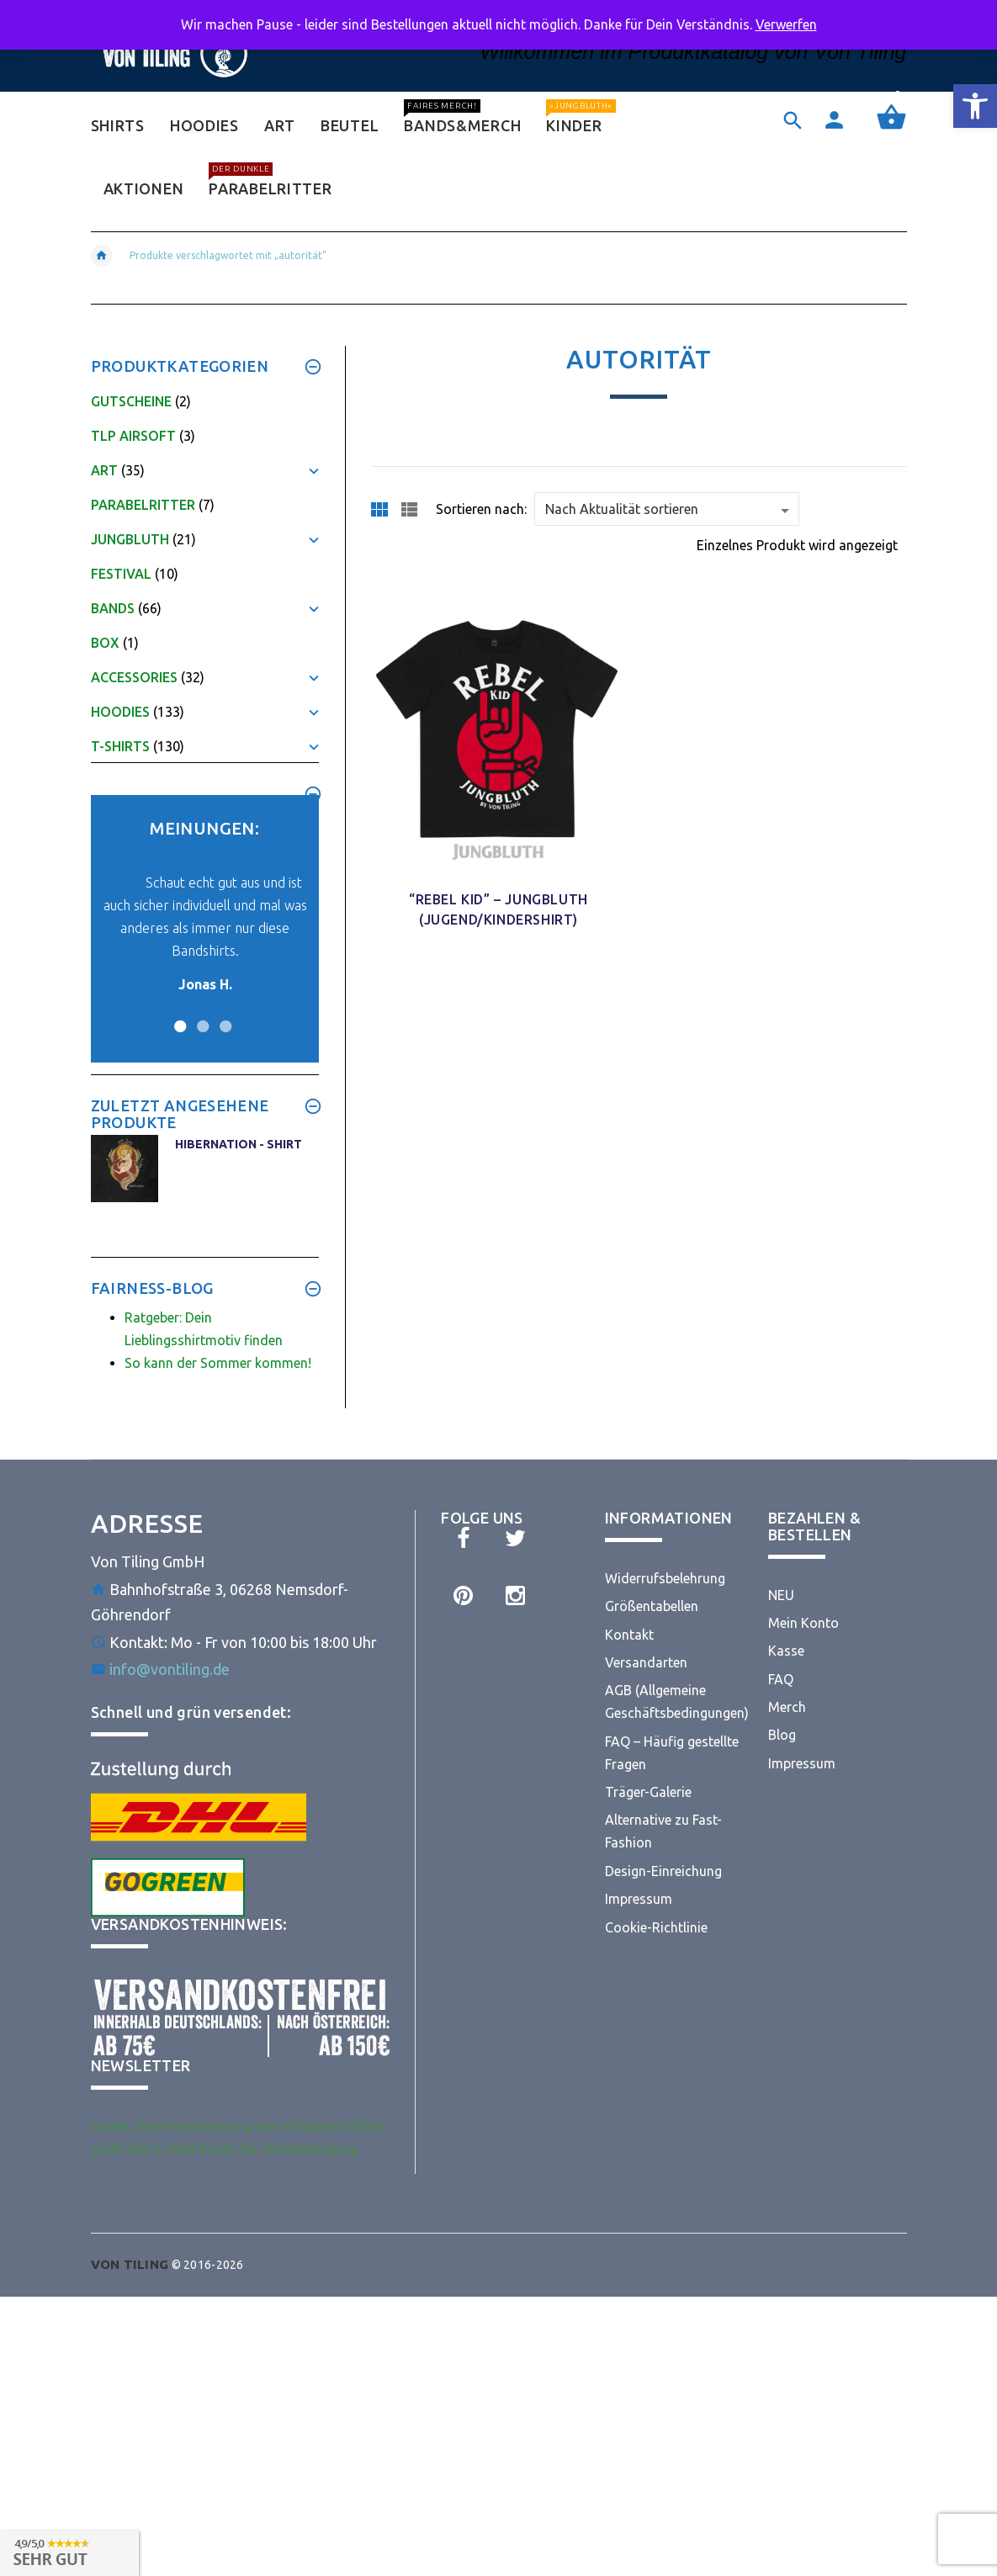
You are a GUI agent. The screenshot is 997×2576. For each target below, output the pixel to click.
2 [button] (200, 1016)
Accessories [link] (134, 677)
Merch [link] (787, 1707)
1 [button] (178, 1016)
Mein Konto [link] (803, 1622)
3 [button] (223, 1016)
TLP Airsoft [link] (133, 435)
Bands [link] (113, 608)
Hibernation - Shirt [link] (238, 1144)
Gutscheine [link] (131, 401)
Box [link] (105, 642)
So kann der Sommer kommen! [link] (218, 1362)
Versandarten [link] (646, 1662)
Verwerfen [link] (786, 24)
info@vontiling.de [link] (169, 1669)
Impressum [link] (638, 1898)
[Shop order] (666, 509)
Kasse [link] (786, 1650)
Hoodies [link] (120, 711)
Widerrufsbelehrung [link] (665, 1578)
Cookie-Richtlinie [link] (656, 1927)
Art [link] (104, 470)
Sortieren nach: (481, 509)
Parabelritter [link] (143, 504)
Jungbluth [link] (130, 539)
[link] (975, 106)
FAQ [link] (780, 1679)
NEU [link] (781, 1595)
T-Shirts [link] (120, 746)
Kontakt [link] (629, 1634)
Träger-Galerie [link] (648, 1791)
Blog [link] (782, 1734)
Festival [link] (121, 573)
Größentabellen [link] (651, 1606)
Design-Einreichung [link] (663, 1871)
